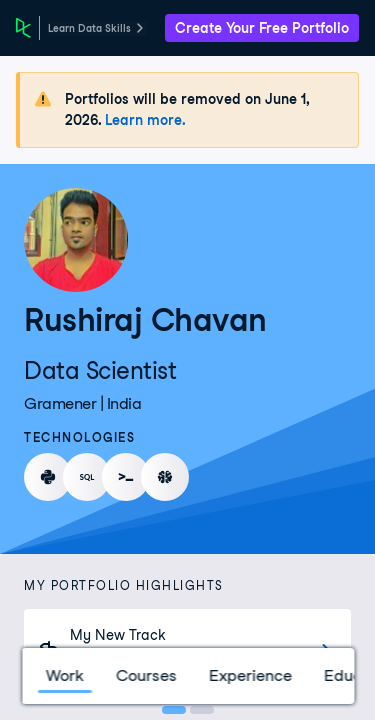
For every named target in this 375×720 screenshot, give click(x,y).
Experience (249, 675)
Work (64, 675)
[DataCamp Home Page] (23, 28)
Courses (145, 675)
